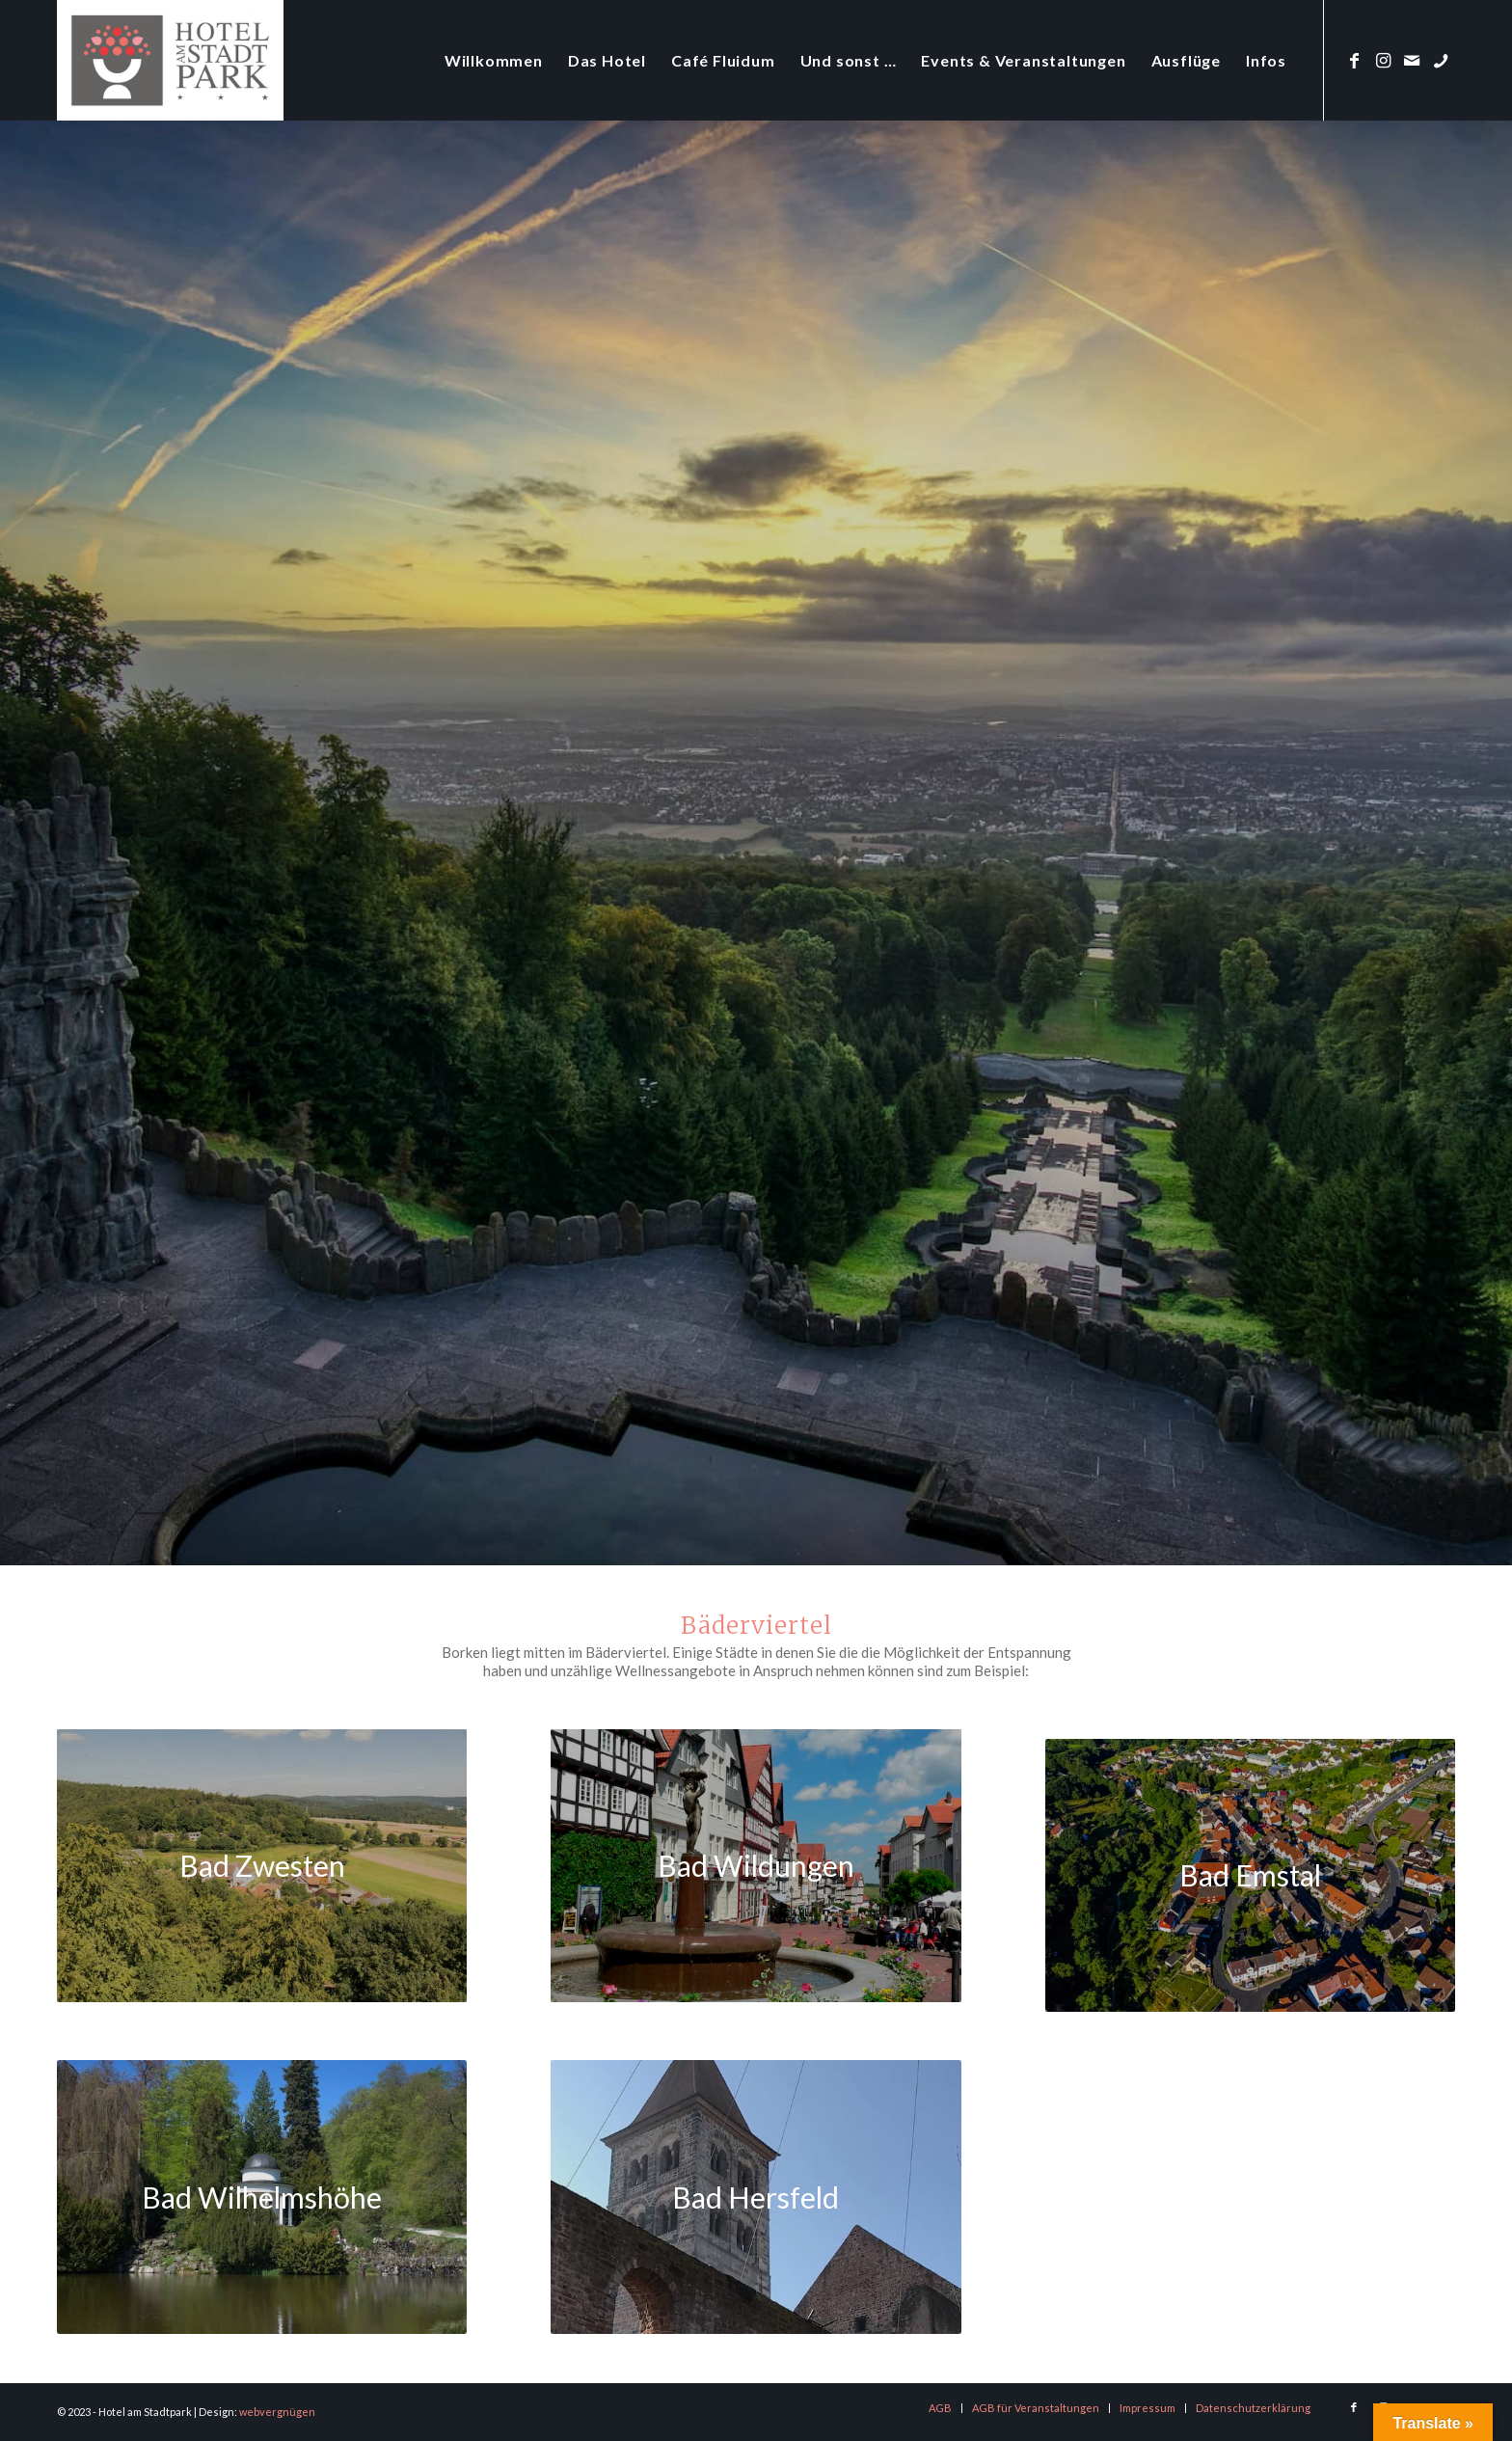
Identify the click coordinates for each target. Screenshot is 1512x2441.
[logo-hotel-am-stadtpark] (170, 60)
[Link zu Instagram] (1382, 59)
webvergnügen (277, 2411)
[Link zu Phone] (1440, 59)
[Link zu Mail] (1411, 59)
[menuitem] (493, 60)
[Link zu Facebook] (1353, 59)
